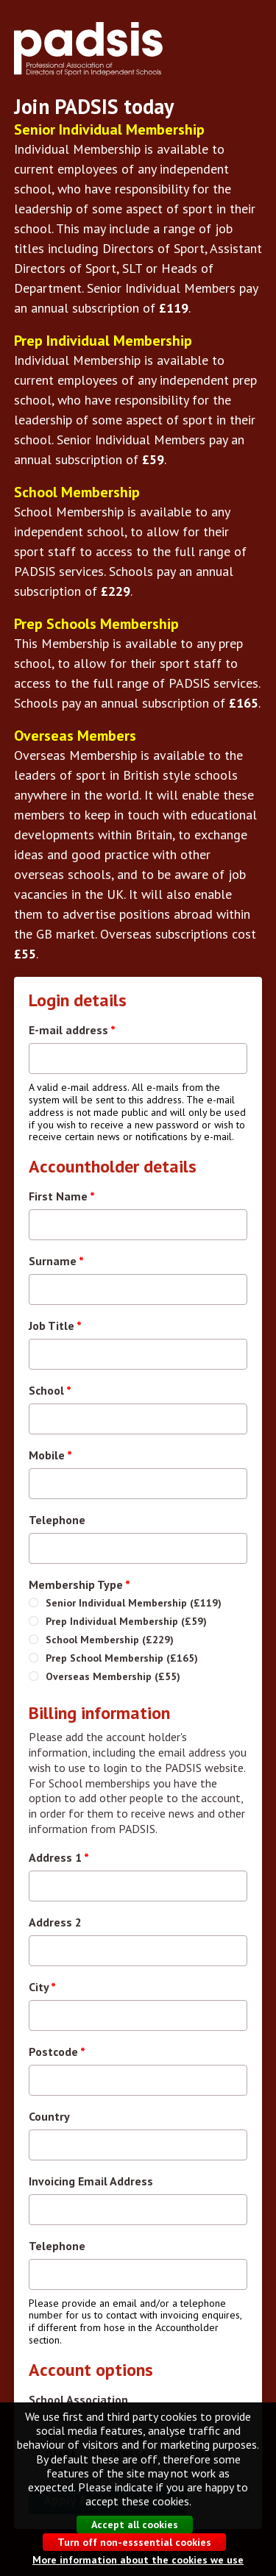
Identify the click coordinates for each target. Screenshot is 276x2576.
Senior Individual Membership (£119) (134, 1602)
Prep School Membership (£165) (122, 1658)
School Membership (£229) (110, 1639)
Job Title (55, 1325)
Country (49, 2116)
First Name (62, 1196)
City (42, 1987)
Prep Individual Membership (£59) (126, 1621)
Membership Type (79, 1584)
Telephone (57, 1520)
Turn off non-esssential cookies (134, 2558)
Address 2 (55, 1922)
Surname (56, 1261)
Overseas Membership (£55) (113, 1676)
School (50, 1390)
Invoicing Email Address (91, 2181)
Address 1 (59, 1857)
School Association (78, 2399)
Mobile (50, 1455)
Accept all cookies (134, 2540)
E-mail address (72, 1030)
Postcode (57, 2051)
